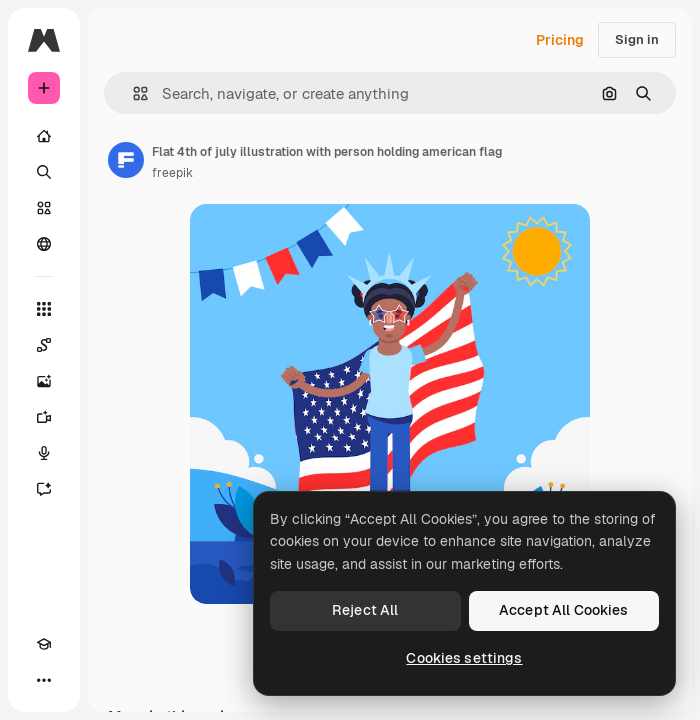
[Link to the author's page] (126, 160)
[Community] (44, 244)
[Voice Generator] (44, 453)
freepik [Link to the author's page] (172, 173)
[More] (44, 680)
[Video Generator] (44, 417)
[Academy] (44, 644)
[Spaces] (44, 345)
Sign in (637, 39)
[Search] (44, 172)
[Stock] (44, 208)
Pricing (560, 40)
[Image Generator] (44, 381)
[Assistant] (44, 489)
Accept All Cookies (564, 610)
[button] (132, 93)
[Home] (44, 136)
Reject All (365, 610)
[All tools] (44, 309)
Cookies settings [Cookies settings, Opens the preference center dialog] (464, 658)
